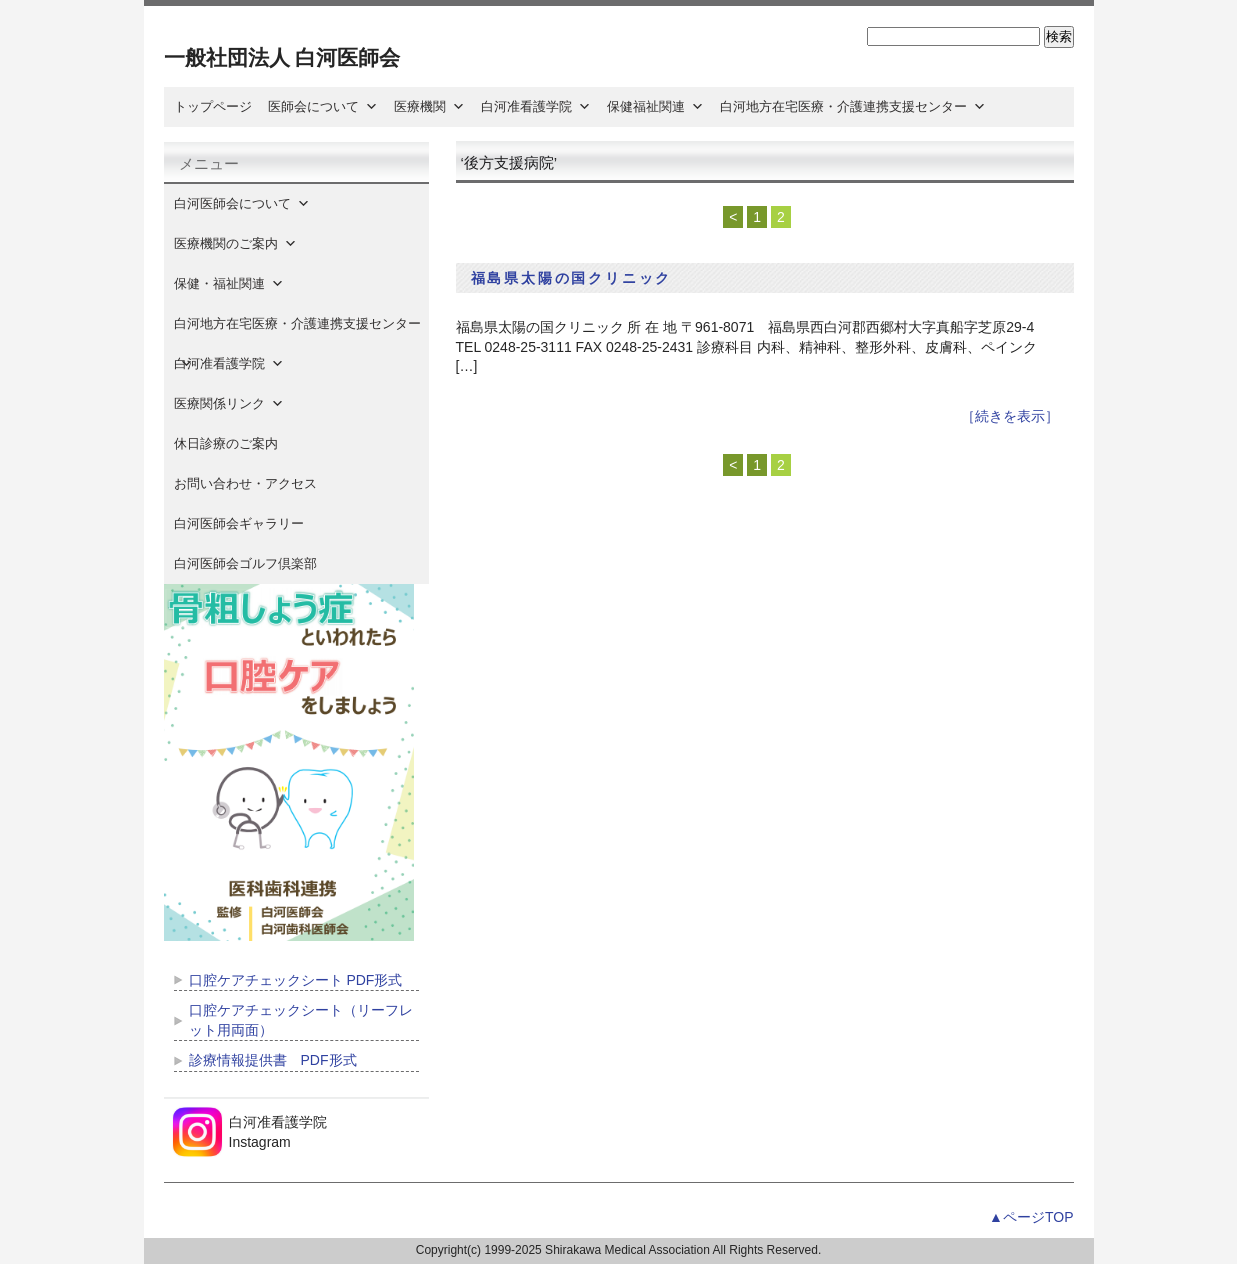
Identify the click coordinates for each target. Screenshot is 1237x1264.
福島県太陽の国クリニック (572, 278)
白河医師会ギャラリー (239, 523)
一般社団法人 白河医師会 (282, 57)
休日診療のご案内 (239, 443)
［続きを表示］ (1010, 416)
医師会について (323, 106)
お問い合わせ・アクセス (245, 483)
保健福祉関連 (655, 106)
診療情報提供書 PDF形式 (273, 1060)
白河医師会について (242, 203)
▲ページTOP (1031, 1217)
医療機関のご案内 (235, 243)
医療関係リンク (229, 403)
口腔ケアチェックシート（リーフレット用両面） (301, 1020)
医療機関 (429, 106)
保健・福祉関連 (229, 283)
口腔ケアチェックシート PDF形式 (296, 980)
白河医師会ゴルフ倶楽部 (245, 563)
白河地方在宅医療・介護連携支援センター (853, 106)
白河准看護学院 (536, 106)
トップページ (213, 106)
